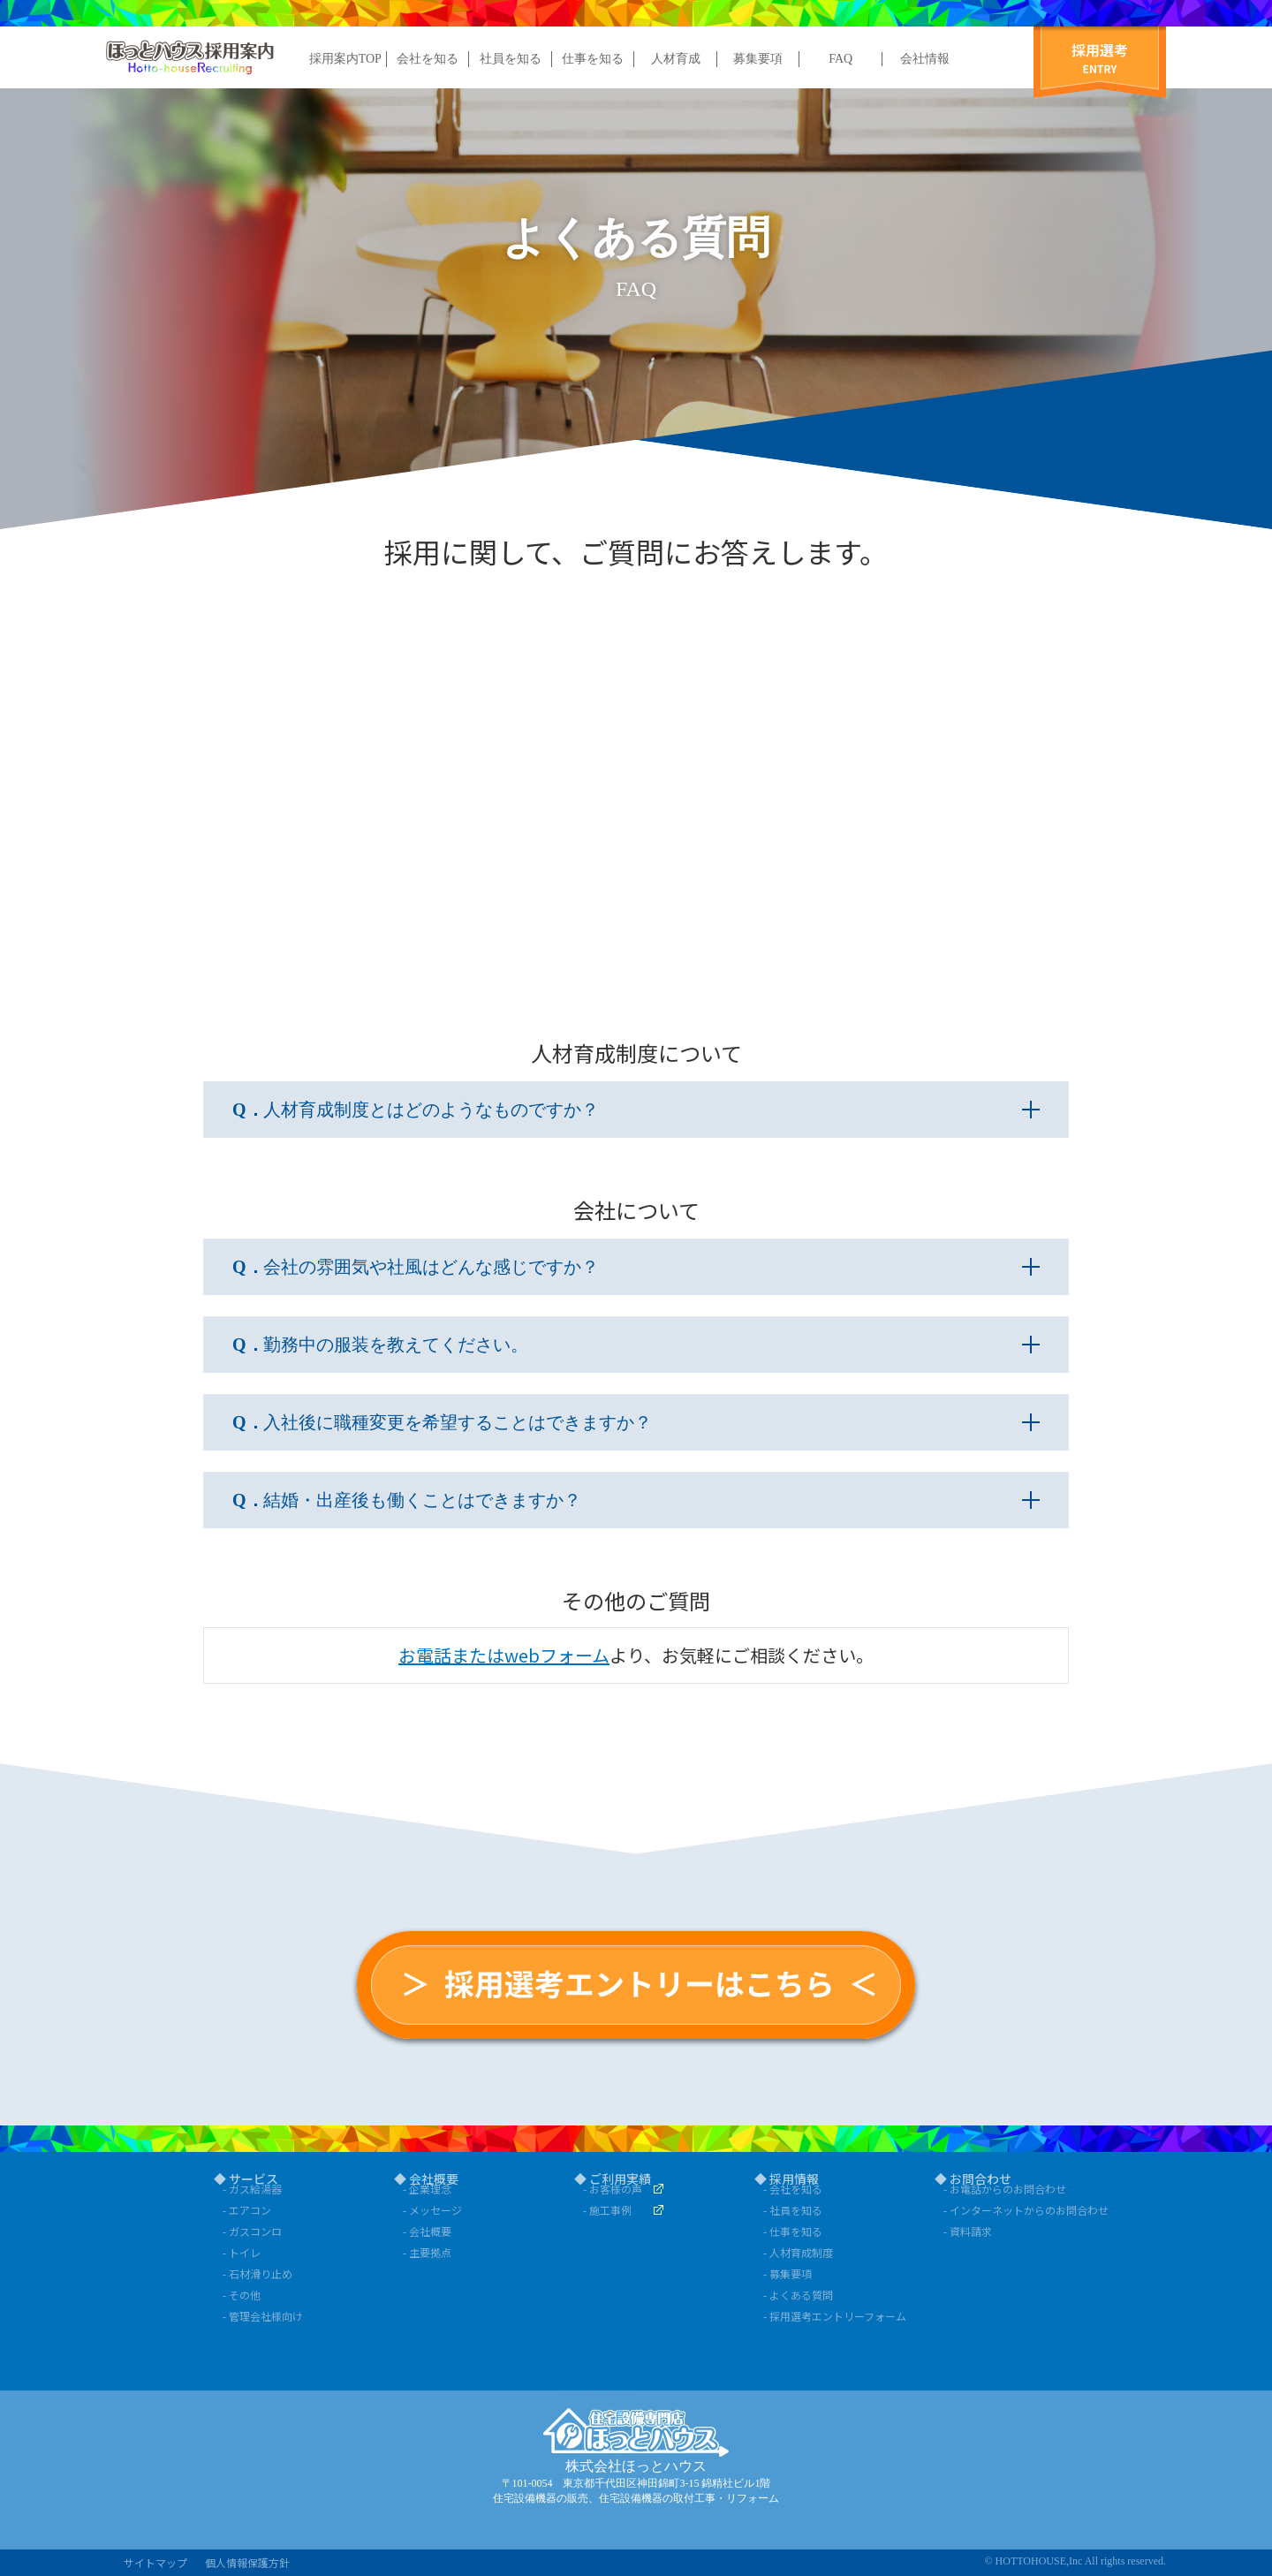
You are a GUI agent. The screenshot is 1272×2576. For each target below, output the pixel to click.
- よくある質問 (798, 2294)
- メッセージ (432, 2209)
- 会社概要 (427, 2231)
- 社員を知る (792, 2209)
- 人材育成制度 (798, 2252)
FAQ (840, 58)
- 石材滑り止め (257, 2273)
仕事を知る (593, 58)
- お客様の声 (612, 2188)
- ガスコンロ (252, 2231)
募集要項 (758, 58)
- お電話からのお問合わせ (1004, 2188)
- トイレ (242, 2252)
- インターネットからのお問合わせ (1018, 2209)
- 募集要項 (787, 2273)
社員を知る (510, 58)
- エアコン (247, 2209)
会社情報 (925, 58)
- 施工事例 (607, 2209)
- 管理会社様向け (263, 2315)
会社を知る (427, 58)
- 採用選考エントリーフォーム (834, 2315)
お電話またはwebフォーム (504, 1655)
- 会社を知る (792, 2188)
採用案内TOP (345, 58)
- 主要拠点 (427, 2252)
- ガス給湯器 (252, 2188)
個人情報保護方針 (247, 2562)
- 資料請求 (967, 2231)
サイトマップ (155, 2562)
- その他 (242, 2294)
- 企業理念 (427, 2188)
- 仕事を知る (792, 2231)
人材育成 (675, 58)
